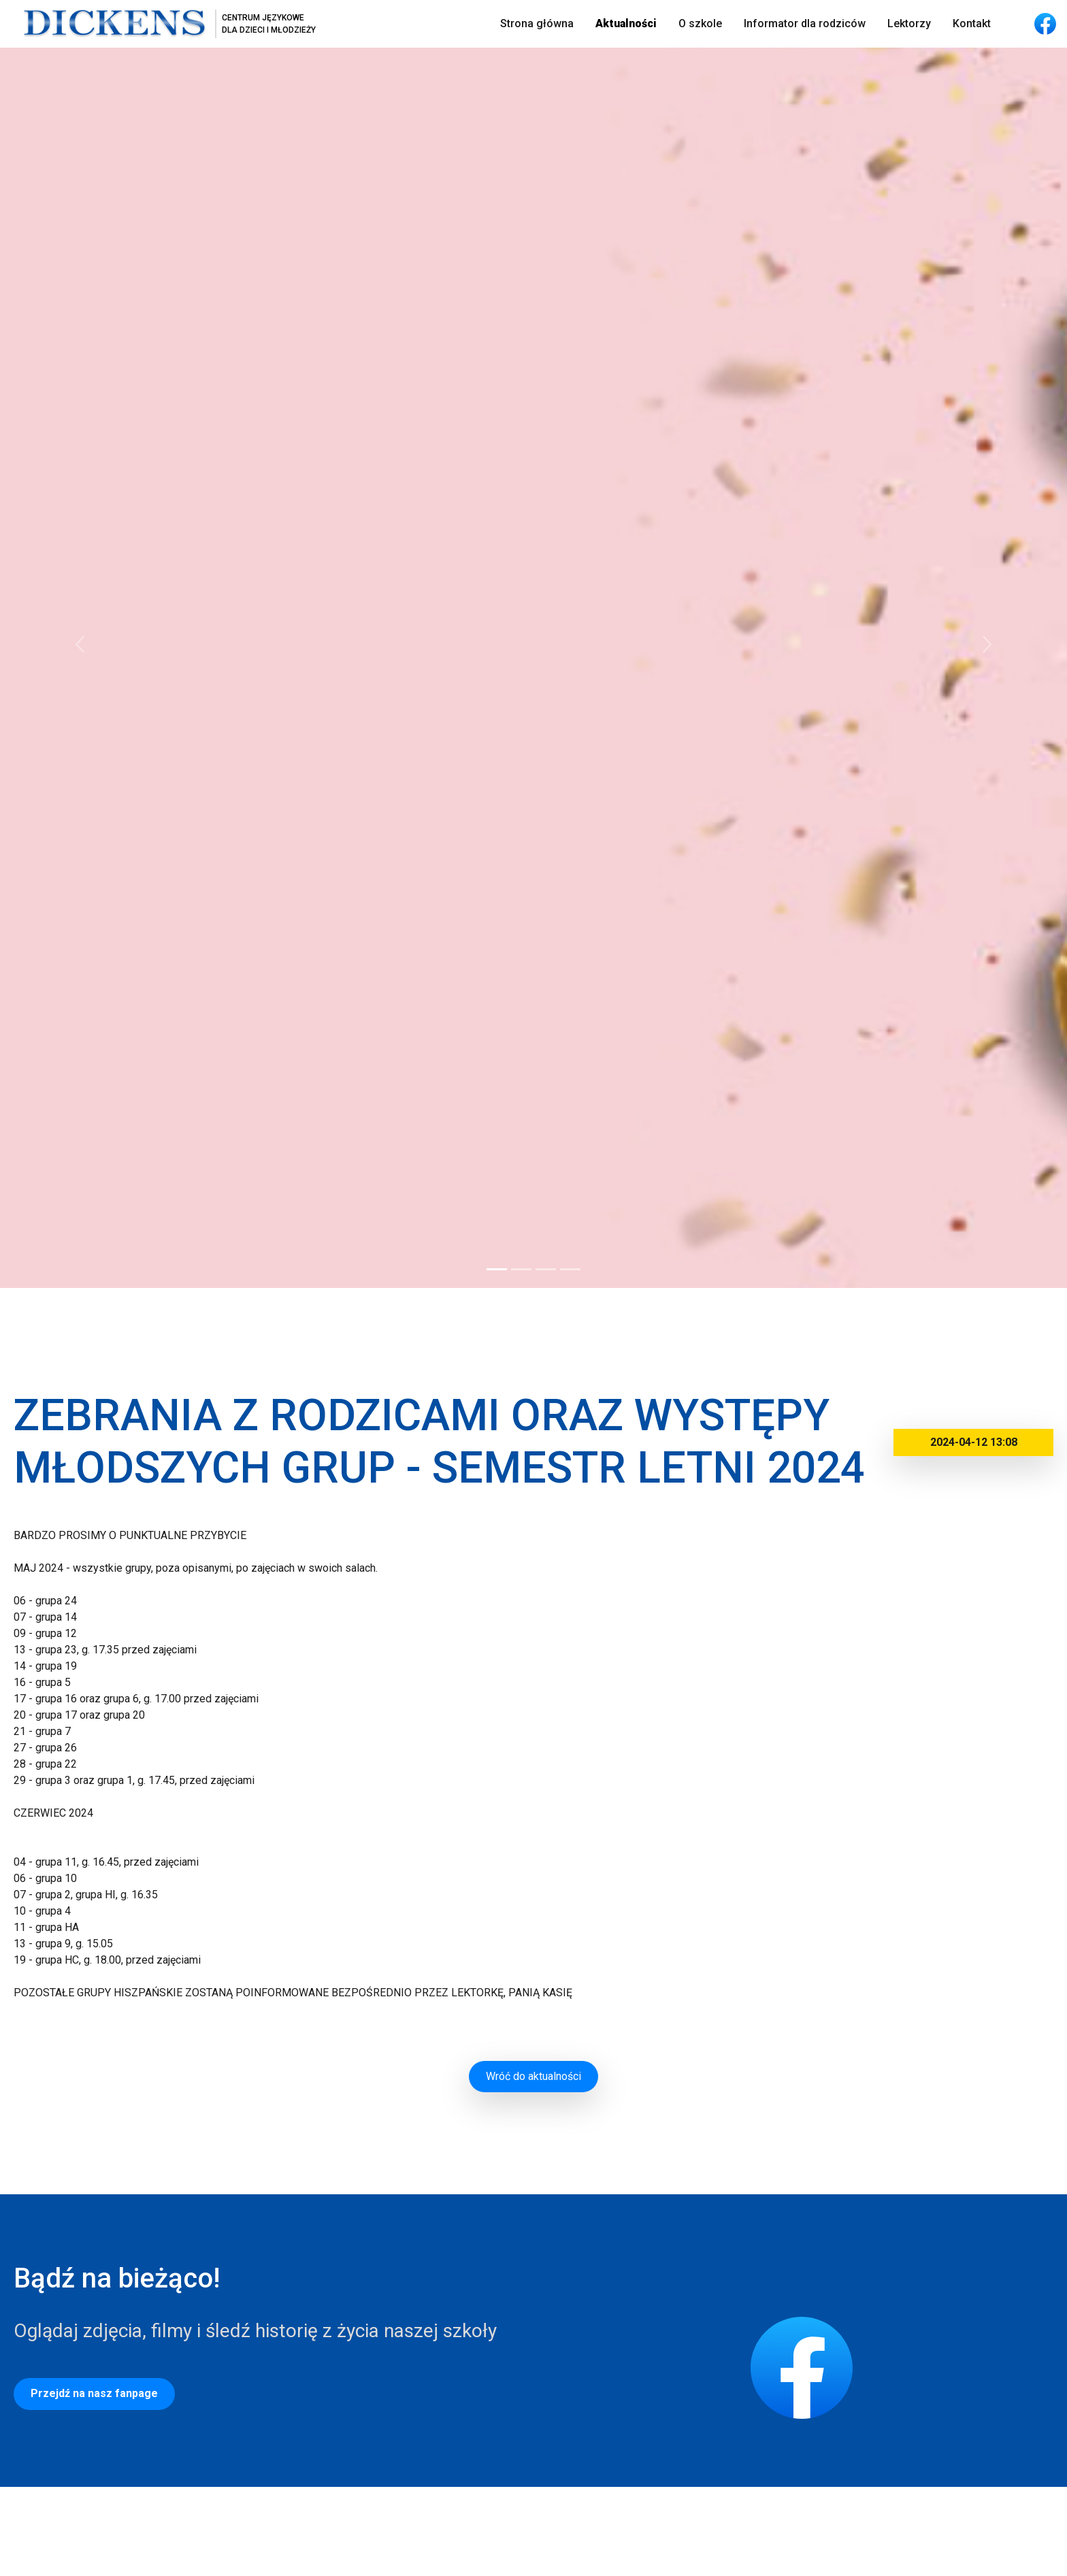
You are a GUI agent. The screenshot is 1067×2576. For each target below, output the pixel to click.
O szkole (700, 23)
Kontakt (972, 23)
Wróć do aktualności (533, 2076)
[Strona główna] (163, 24)
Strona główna (537, 23)
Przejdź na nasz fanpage (94, 2393)
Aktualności (626, 23)
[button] (80, 644)
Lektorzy (909, 23)
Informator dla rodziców (805, 23)
